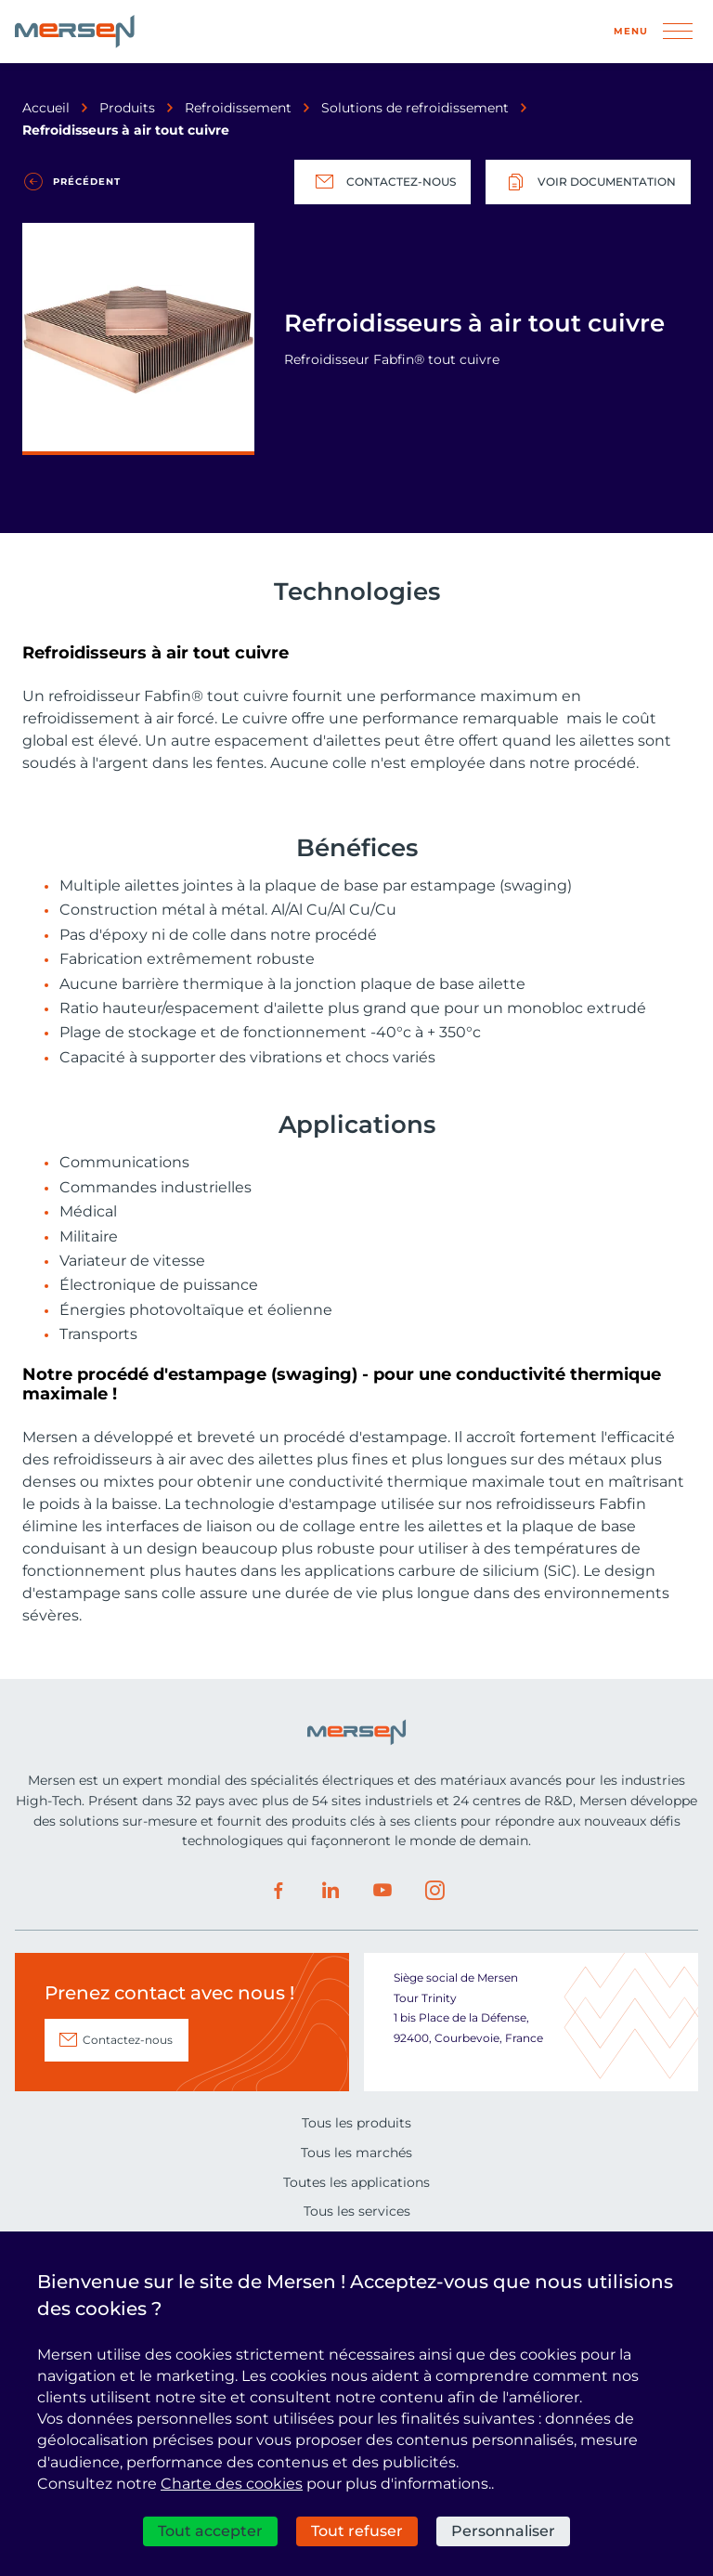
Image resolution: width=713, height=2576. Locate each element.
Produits (127, 107)
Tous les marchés (356, 2152)
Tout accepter (210, 2531)
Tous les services (357, 2211)
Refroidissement (238, 107)
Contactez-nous (382, 182)
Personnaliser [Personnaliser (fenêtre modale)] (503, 2531)
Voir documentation (588, 182)
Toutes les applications (356, 2182)
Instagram (434, 1890)
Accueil (46, 107)
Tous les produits (356, 2122)
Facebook (278, 1890)
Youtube (382, 1890)
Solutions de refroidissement (415, 107)
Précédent (87, 182)
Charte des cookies (232, 2483)
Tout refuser (357, 2531)
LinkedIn (330, 1890)
